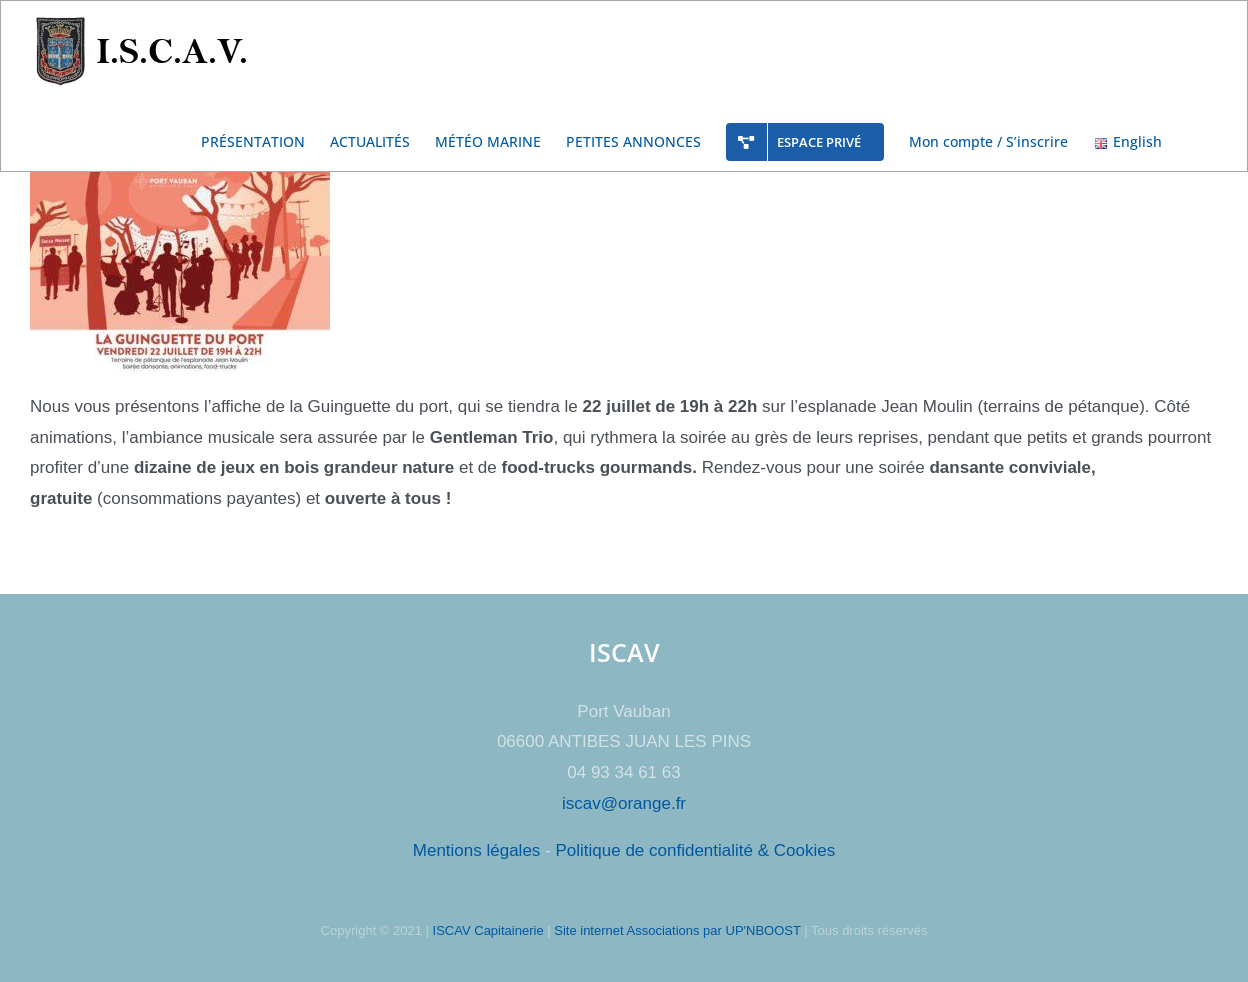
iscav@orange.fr (624, 803)
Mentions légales (477, 850)
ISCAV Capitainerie (488, 930)
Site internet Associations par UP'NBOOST (677, 930)
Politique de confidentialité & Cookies (695, 850)
